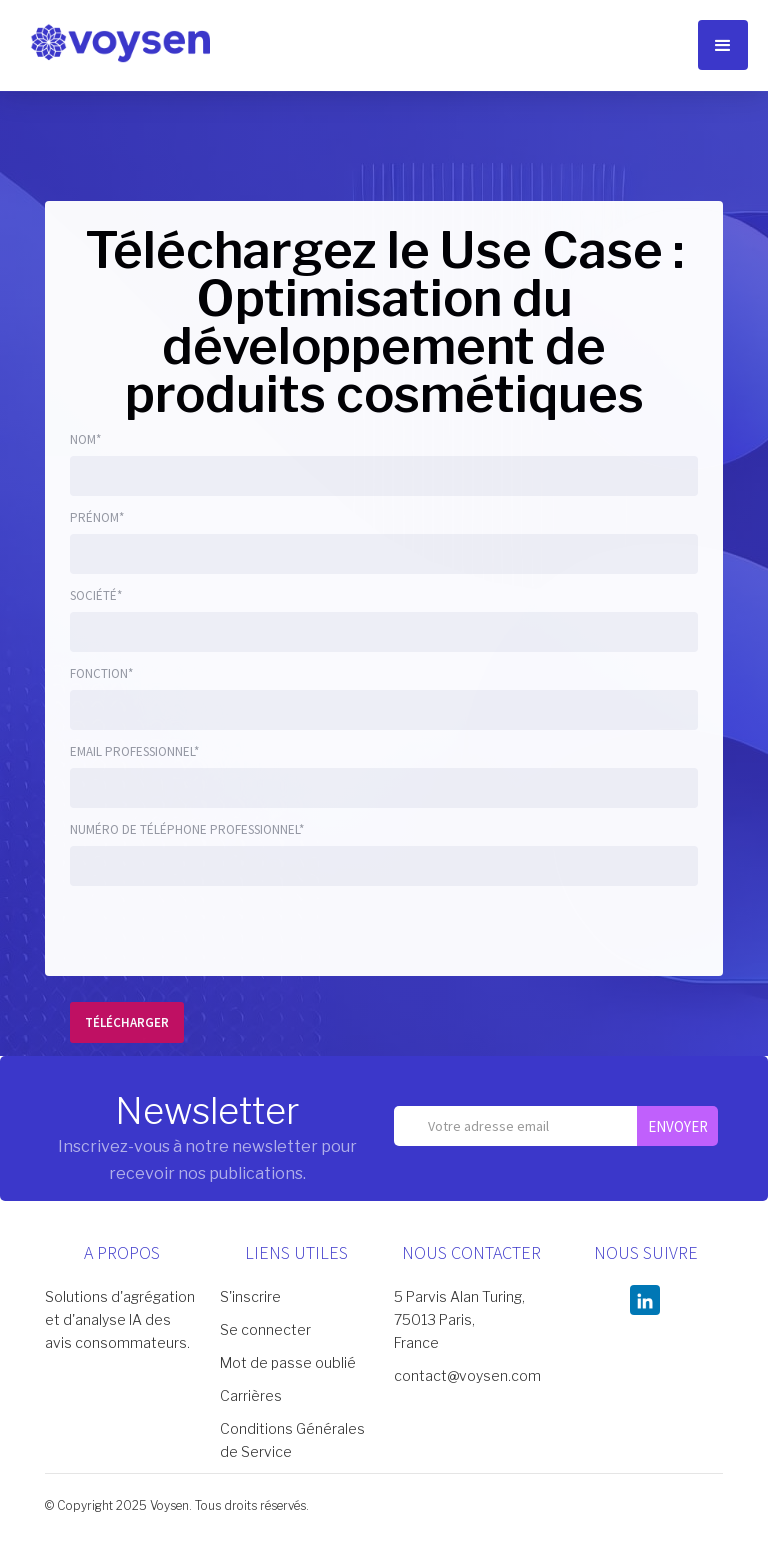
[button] (723, 45)
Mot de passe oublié (288, 1362)
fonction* (101, 673)
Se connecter (265, 1329)
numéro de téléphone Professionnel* (187, 829)
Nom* (85, 439)
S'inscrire (250, 1296)
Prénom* (97, 517)
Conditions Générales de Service (292, 1440)
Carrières (251, 1395)
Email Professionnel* (134, 751)
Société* (96, 595)
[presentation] (222, 935)
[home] (120, 41)
